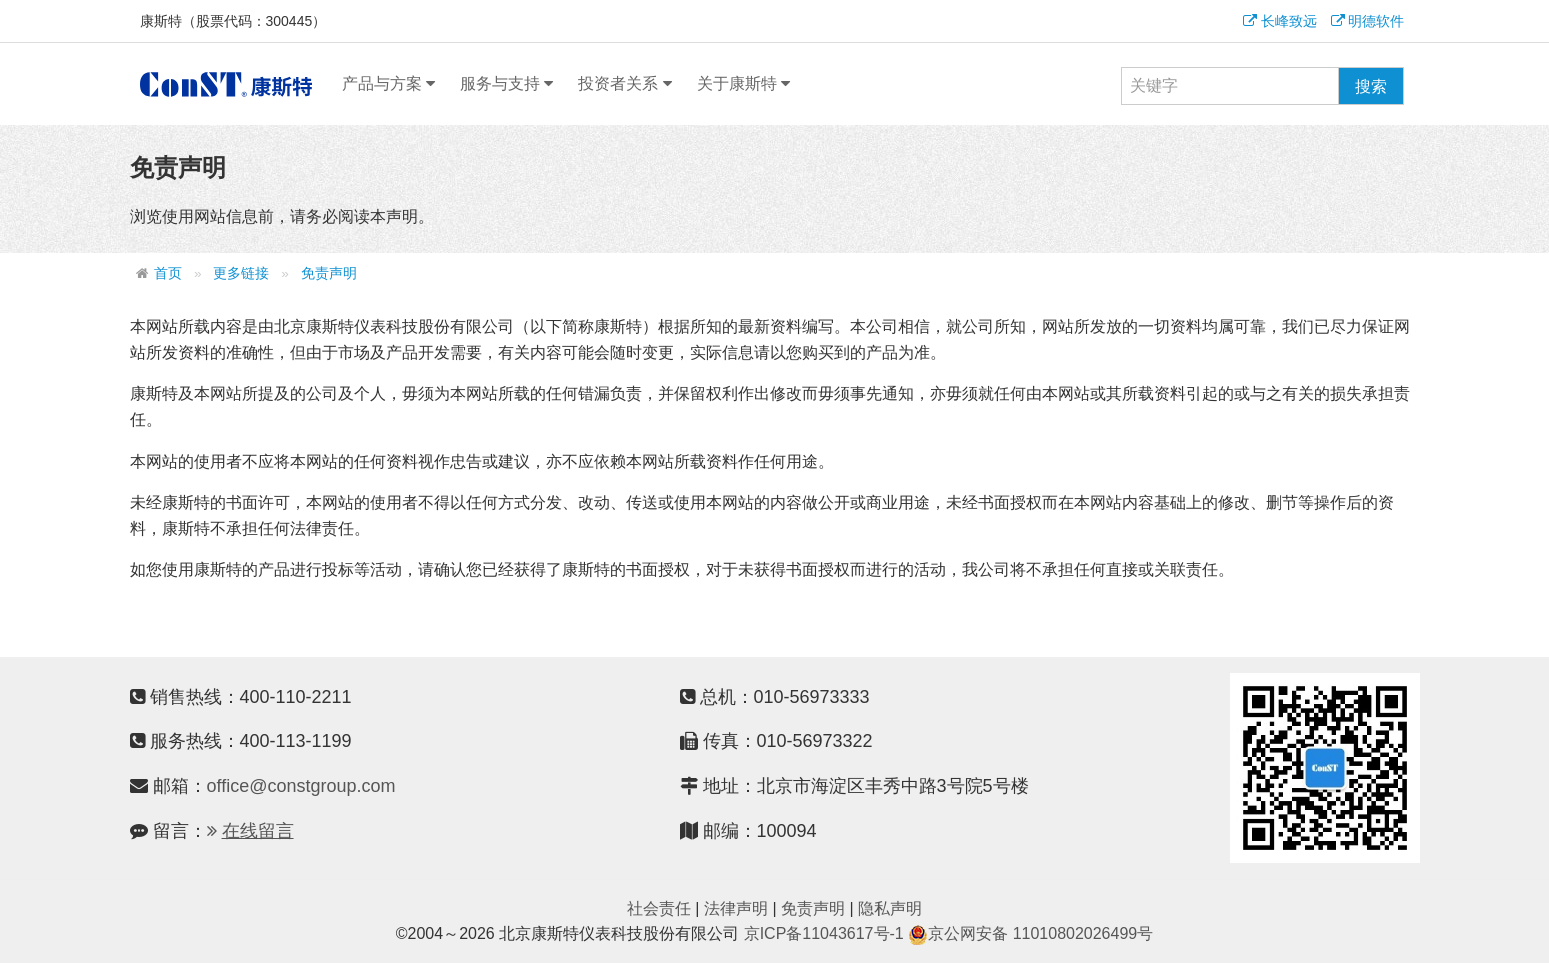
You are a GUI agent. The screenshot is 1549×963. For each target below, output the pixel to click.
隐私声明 (890, 908)
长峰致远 (1280, 21)
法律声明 (736, 908)
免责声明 (329, 273)
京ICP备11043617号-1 (824, 933)
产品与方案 (388, 84)
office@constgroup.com (301, 786)
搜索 (1371, 86)
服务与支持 (506, 84)
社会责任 (659, 908)
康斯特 (226, 84)
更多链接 (241, 273)
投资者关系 (624, 84)
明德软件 (1368, 21)
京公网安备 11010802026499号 (1030, 933)
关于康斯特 (743, 84)
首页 (168, 273)
